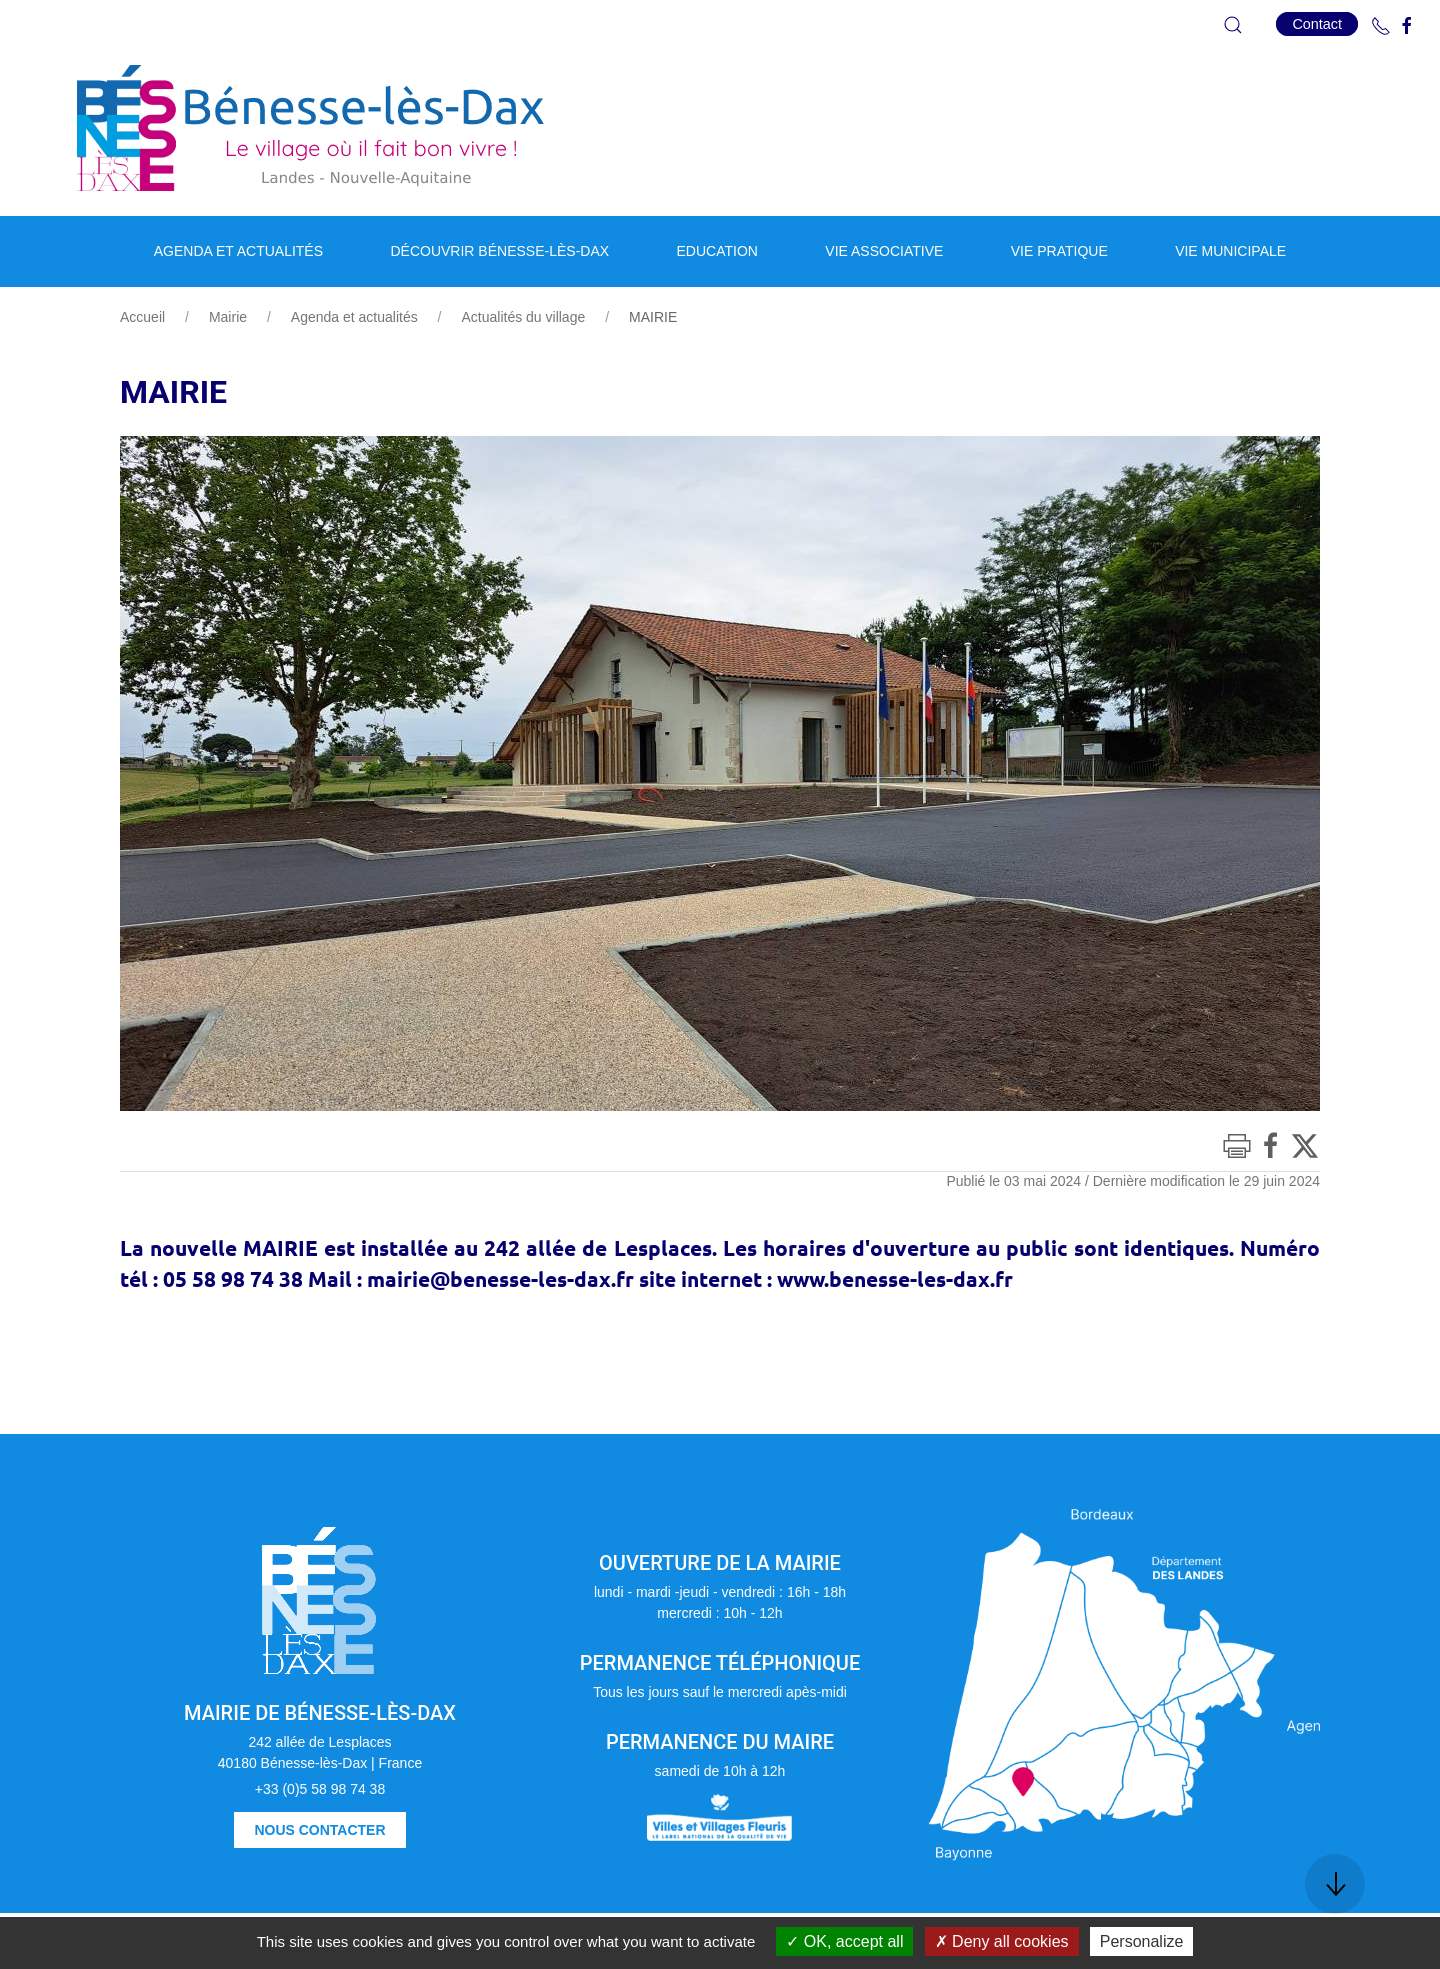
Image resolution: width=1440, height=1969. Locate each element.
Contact (1317, 24)
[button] (1233, 25)
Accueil (142, 317)
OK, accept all (844, 1941)
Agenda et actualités (354, 317)
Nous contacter (319, 1830)
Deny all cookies (1002, 1941)
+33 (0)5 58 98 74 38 (320, 1789)
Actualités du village (523, 317)
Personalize (1142, 1941)
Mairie (228, 317)
